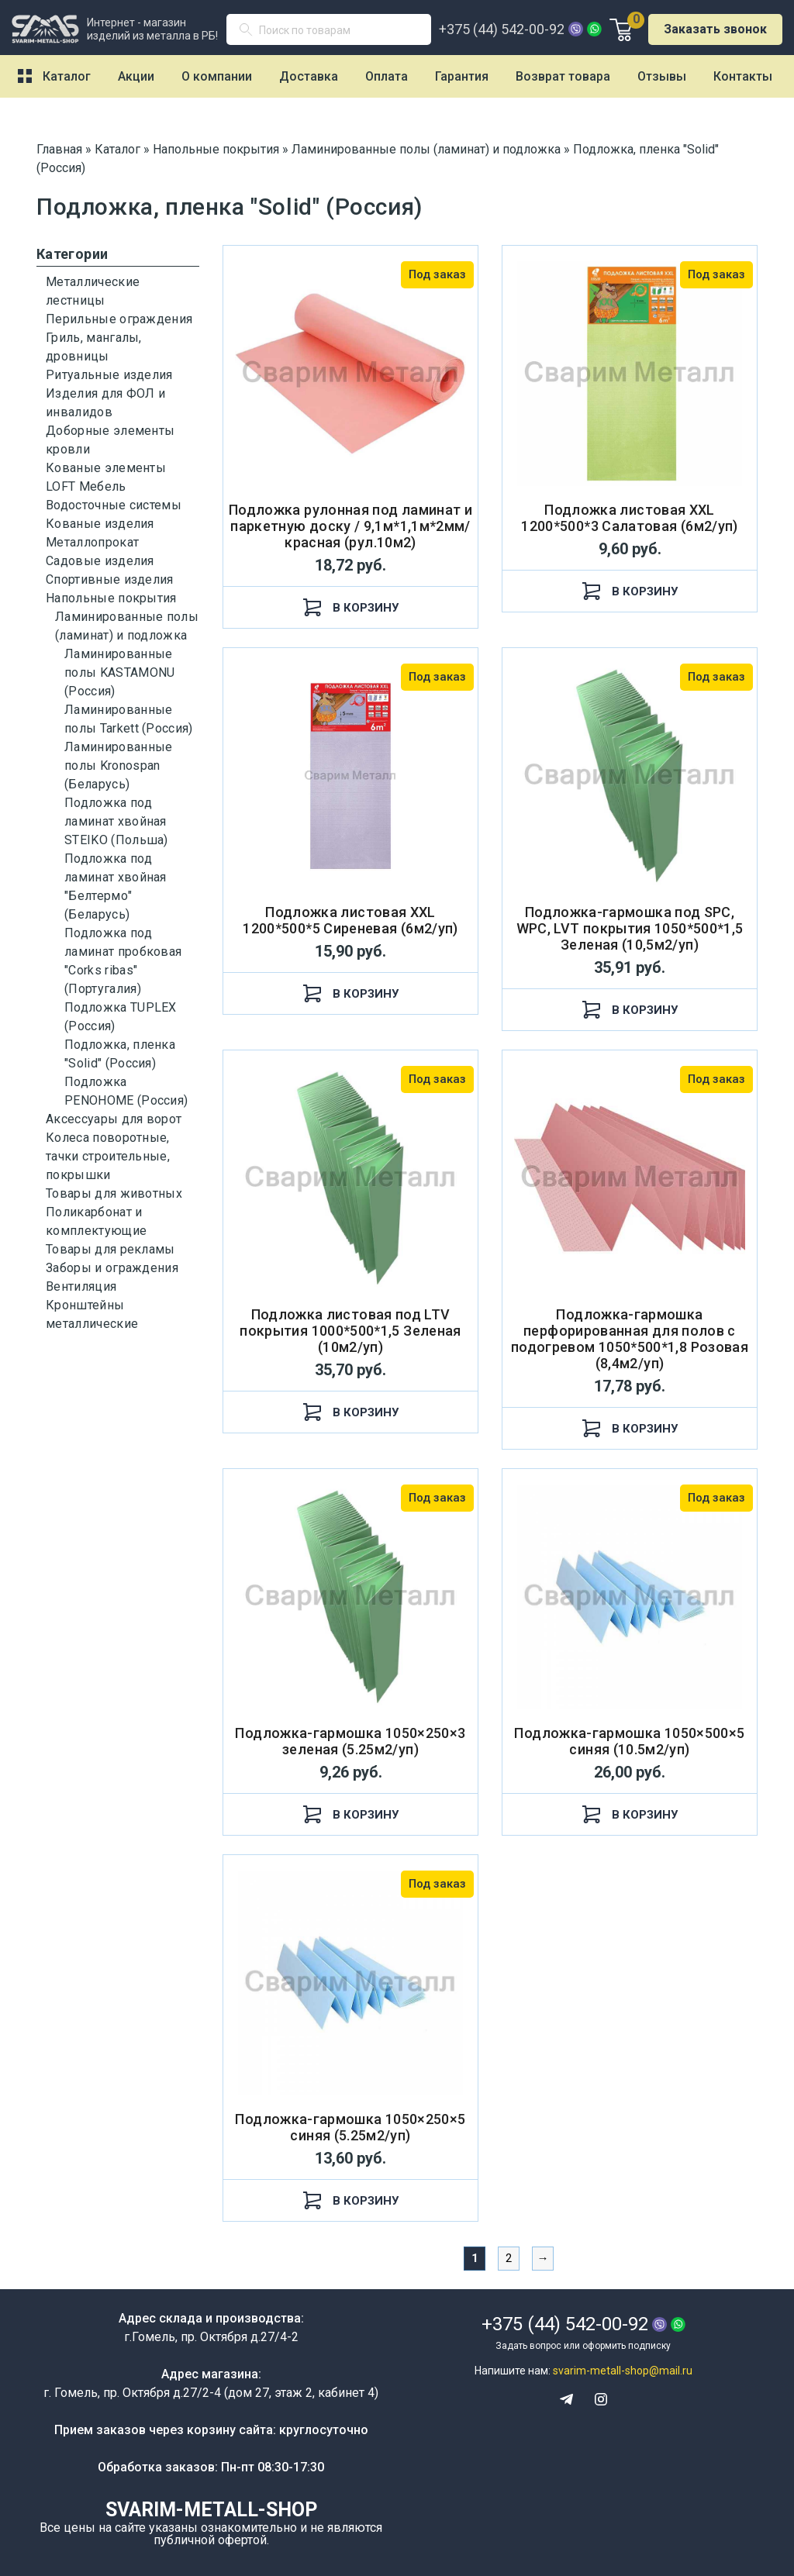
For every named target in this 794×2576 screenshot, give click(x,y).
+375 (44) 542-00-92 (501, 29)
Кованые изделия (100, 523)
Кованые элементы (106, 467)
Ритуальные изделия (109, 374)
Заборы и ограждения (112, 1267)
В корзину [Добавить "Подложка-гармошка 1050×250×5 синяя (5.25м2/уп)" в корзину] (351, 2200)
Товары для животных (114, 1193)
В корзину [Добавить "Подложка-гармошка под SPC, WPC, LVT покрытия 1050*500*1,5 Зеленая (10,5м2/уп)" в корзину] (630, 1010)
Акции (136, 76)
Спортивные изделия (110, 579)
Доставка (308, 76)
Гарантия (461, 76)
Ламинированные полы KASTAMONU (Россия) (119, 672)
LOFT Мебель (86, 486)
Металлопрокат (92, 542)
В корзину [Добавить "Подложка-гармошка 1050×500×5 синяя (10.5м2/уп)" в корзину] (630, 1814)
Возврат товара (563, 76)
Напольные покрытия (111, 598)
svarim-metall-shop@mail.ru (622, 2370)
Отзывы (661, 76)
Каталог (67, 76)
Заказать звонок (715, 29)
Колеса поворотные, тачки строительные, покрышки (108, 1156)
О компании (216, 76)
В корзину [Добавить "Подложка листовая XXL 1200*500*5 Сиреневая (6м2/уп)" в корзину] (351, 993)
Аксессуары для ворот (113, 1119)
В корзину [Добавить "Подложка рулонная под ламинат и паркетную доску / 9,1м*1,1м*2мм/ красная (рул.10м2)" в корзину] (351, 607)
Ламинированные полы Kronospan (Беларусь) (118, 765)
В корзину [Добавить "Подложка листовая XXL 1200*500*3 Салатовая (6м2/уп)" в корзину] (630, 591)
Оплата (386, 76)
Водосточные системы (113, 505)
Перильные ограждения (119, 319)
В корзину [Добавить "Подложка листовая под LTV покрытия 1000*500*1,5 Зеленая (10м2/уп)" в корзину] (351, 1412)
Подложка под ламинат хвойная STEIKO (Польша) (116, 821)
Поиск (252, 33)
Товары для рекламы (110, 1249)
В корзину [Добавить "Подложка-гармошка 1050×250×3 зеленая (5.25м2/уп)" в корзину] (351, 1814)
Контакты (742, 76)
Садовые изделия (100, 560)
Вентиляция (81, 1286)
